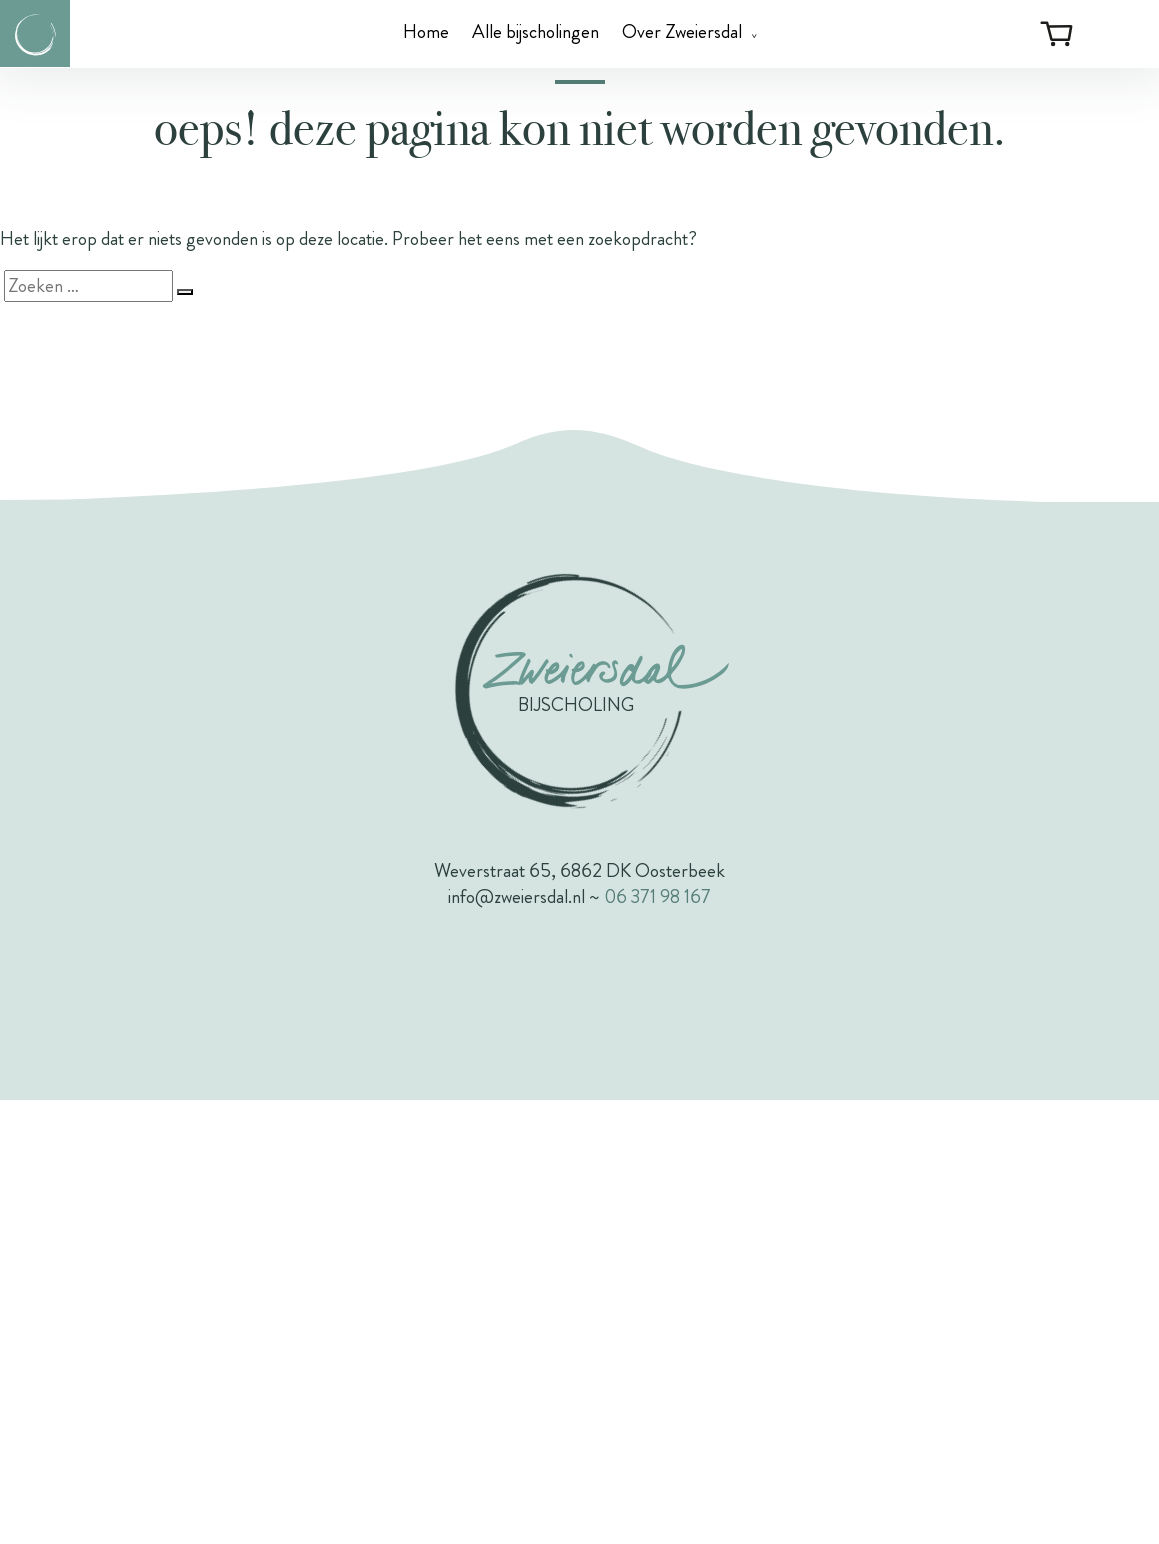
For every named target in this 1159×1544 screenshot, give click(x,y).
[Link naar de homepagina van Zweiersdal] (35, 33)
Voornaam (348, 529)
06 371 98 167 (657, 1340)
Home (426, 31)
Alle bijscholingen (535, 31)
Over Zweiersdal (682, 31)
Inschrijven (580, 693)
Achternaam (354, 603)
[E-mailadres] (580, 490)
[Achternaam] (580, 637)
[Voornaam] (580, 564)
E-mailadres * (360, 456)
